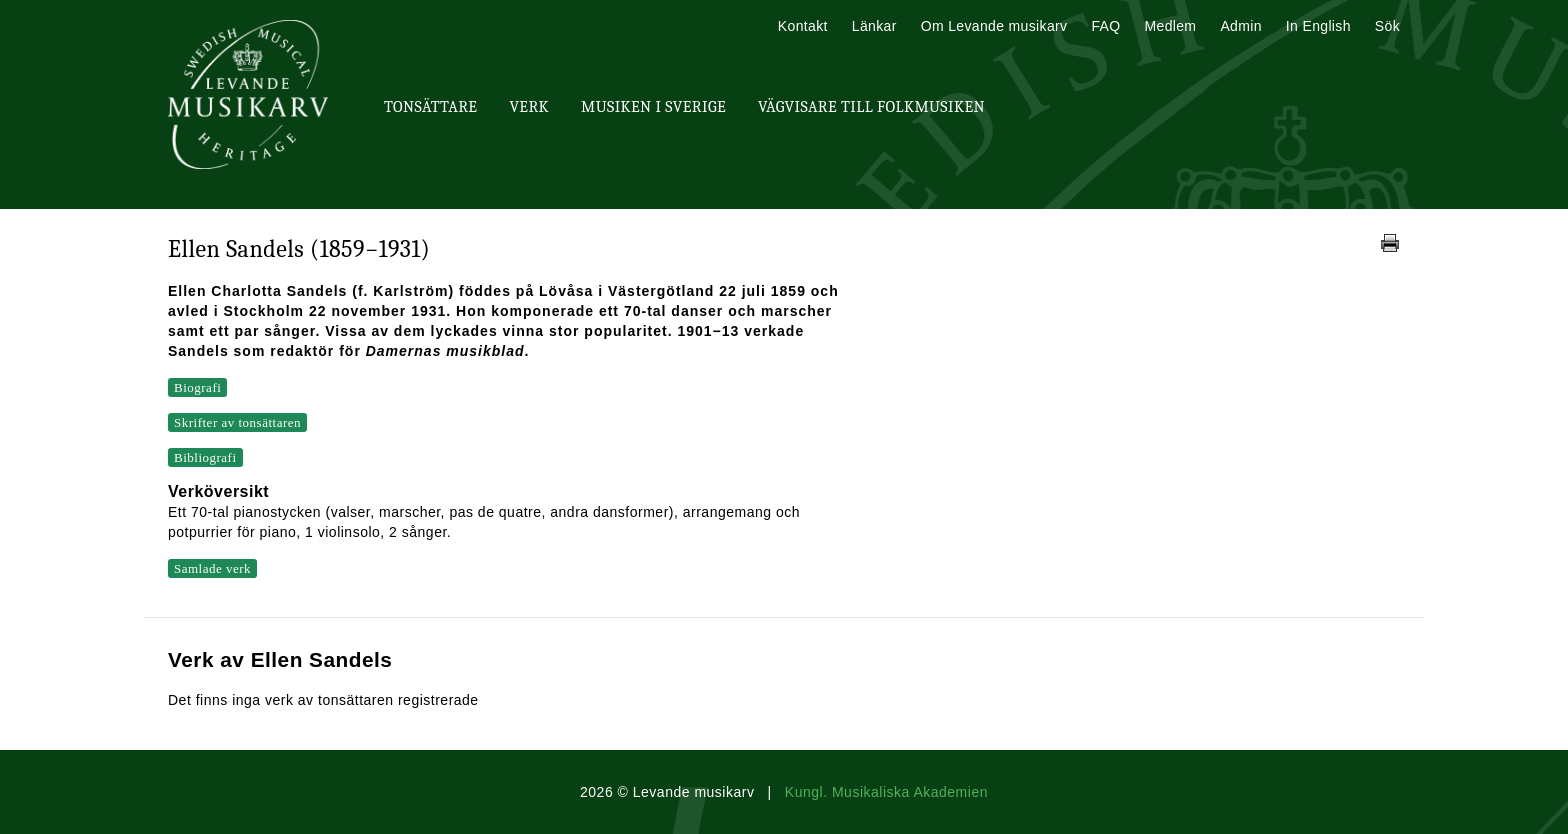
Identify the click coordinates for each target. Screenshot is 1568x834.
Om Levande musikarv (994, 26)
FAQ (1105, 26)
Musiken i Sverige (653, 107)
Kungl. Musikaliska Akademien (886, 792)
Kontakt (803, 26)
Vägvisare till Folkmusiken (871, 107)
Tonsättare (430, 107)
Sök (1387, 26)
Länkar (874, 26)
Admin (1240, 26)
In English (1318, 26)
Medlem (1170, 26)
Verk (529, 107)
